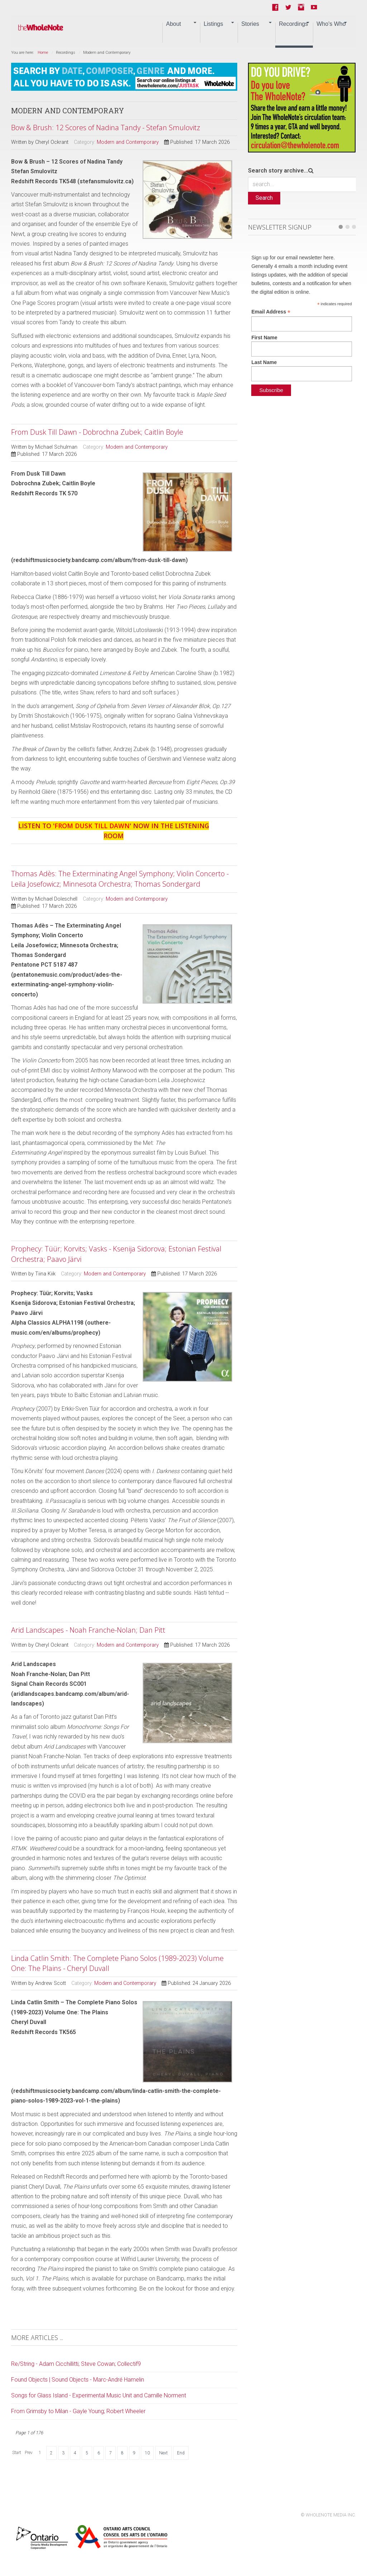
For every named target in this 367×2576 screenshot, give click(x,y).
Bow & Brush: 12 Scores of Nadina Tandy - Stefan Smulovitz (105, 127)
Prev (29, 2452)
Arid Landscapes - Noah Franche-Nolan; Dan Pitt (88, 1630)
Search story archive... (278, 170)
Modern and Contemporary (128, 142)
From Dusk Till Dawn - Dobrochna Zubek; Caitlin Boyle (97, 432)
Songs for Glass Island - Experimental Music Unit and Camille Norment (98, 2395)
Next (163, 2452)
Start (16, 2452)
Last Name (264, 362)
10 (147, 2452)
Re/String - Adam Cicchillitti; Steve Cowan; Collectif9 (76, 2363)
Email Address (270, 311)
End (181, 2452)
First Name (264, 337)
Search (264, 197)
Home (43, 52)
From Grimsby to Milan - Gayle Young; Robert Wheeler (78, 2411)
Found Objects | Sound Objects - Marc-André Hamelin (77, 2379)
